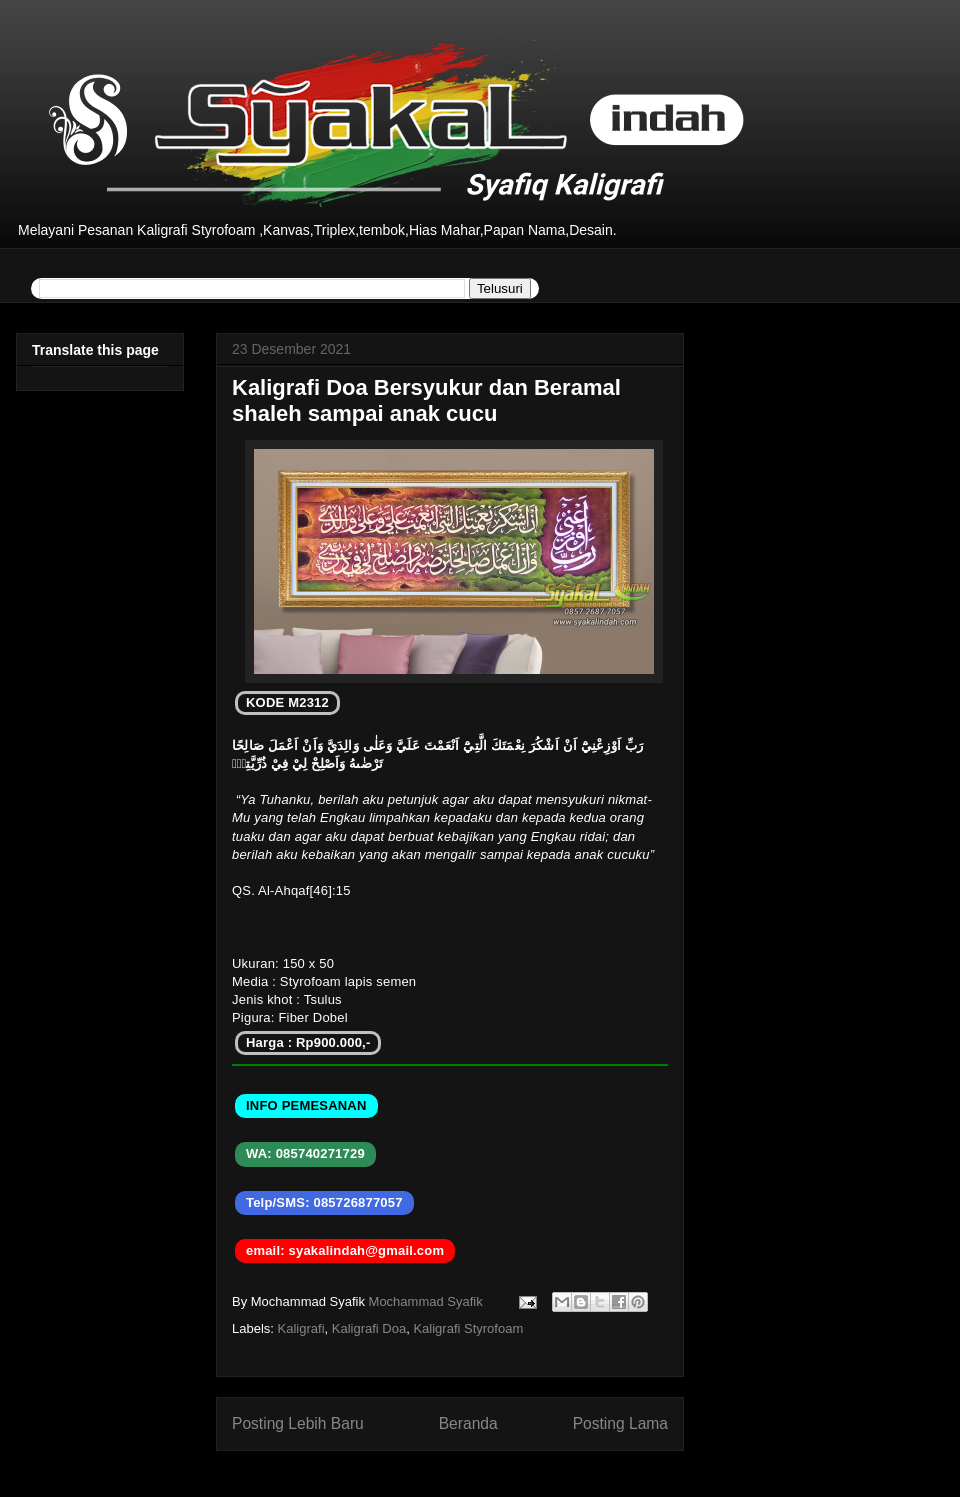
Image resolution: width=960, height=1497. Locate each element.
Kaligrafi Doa (369, 1328)
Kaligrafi (301, 1328)
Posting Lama (620, 1423)
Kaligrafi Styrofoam (468, 1328)
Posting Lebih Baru (298, 1423)
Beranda (468, 1423)
